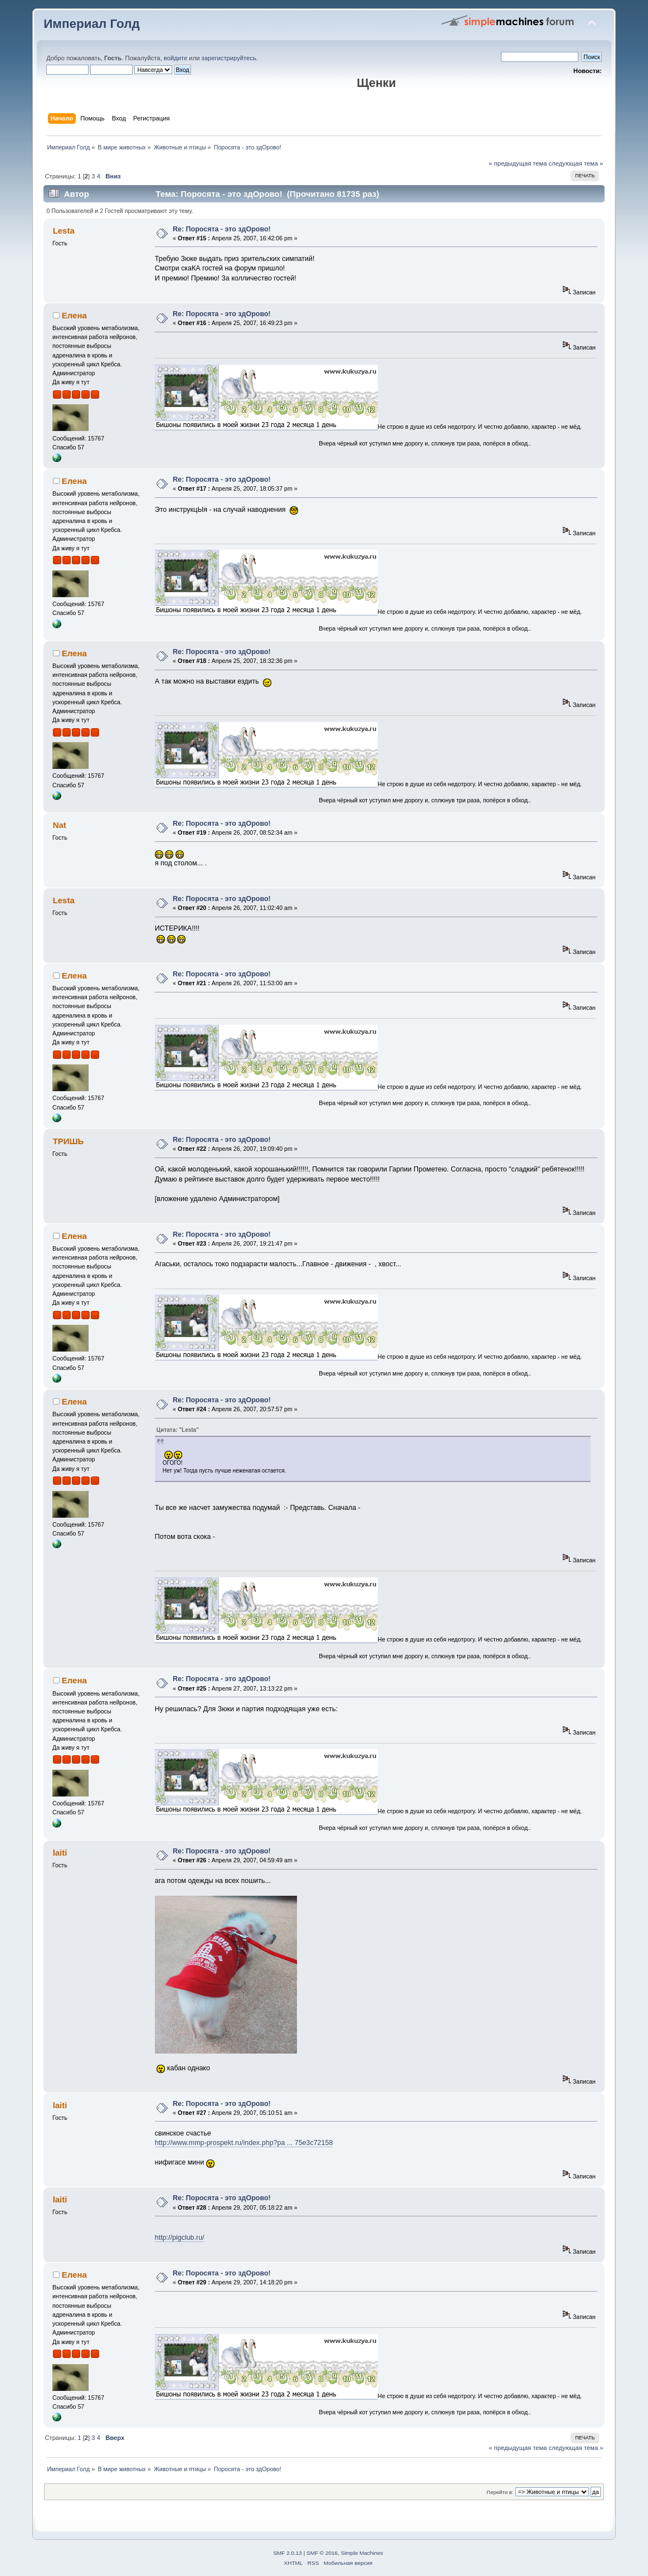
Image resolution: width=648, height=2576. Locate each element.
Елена (74, 315)
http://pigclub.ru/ (179, 2237)
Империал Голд (91, 24)
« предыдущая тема (518, 163)
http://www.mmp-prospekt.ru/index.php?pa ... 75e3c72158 (244, 2143)
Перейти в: (499, 2492)
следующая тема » (576, 163)
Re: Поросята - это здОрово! (222, 229)
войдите (175, 58)
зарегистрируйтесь (229, 58)
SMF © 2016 (322, 2553)
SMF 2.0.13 (287, 2553)
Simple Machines (362, 2553)
